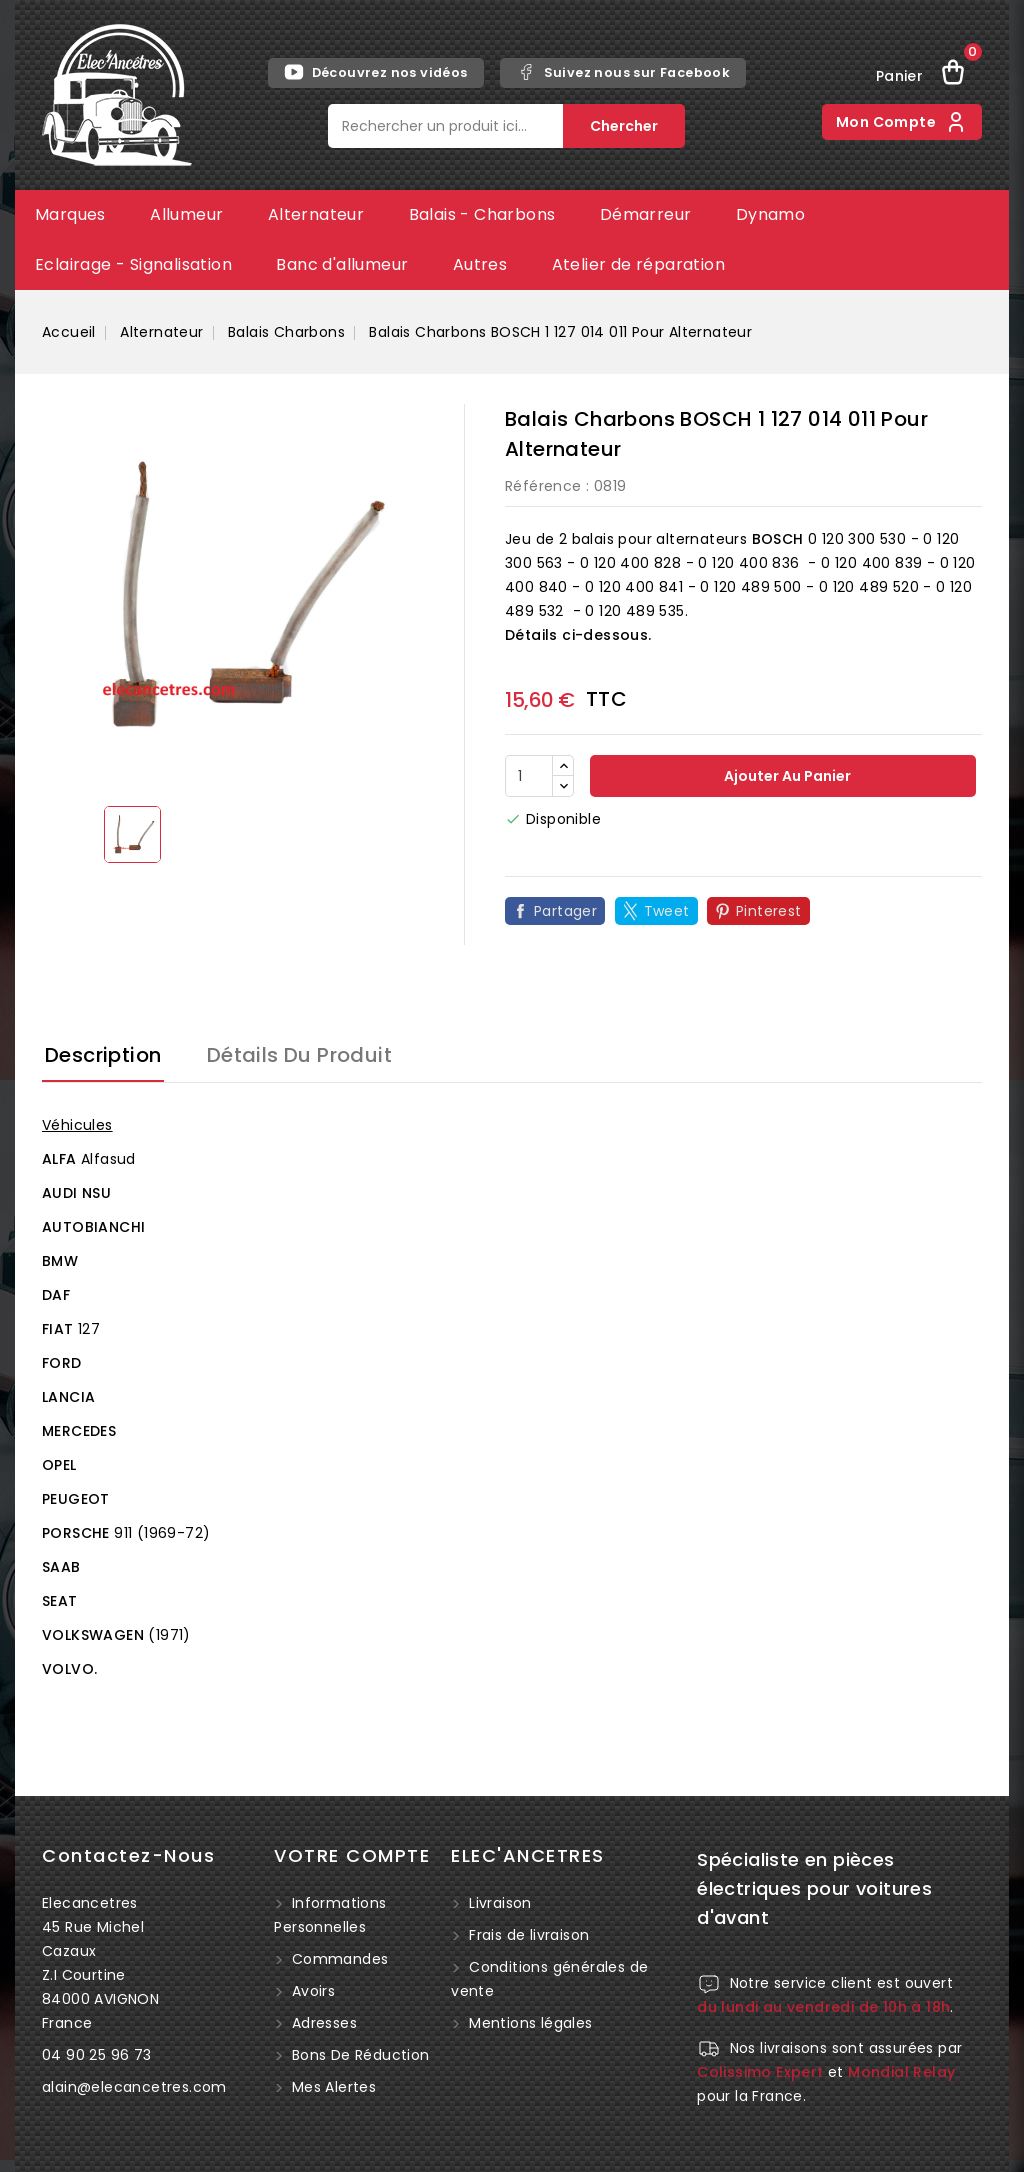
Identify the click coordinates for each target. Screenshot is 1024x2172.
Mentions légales (530, 2023)
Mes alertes (331, 2087)
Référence (543, 486)
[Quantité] (529, 776)
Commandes (337, 1959)
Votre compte (352, 1855)
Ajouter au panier (786, 776)
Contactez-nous (128, 1855)
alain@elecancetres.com (134, 2087)
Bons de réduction (358, 2055)
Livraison (500, 1903)
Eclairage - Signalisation (133, 264)
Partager (565, 911)
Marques (70, 214)
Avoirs (311, 1991)
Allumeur (186, 214)
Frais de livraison (529, 1935)
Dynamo (770, 214)
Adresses (322, 2023)
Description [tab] (103, 1055)
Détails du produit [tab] (299, 1055)
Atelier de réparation (638, 264)
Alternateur (316, 214)
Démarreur (646, 214)
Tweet (667, 911)
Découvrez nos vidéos (376, 72)
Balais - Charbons (482, 214)
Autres (480, 264)
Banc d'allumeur (342, 264)
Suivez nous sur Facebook (623, 72)
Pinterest (769, 911)
